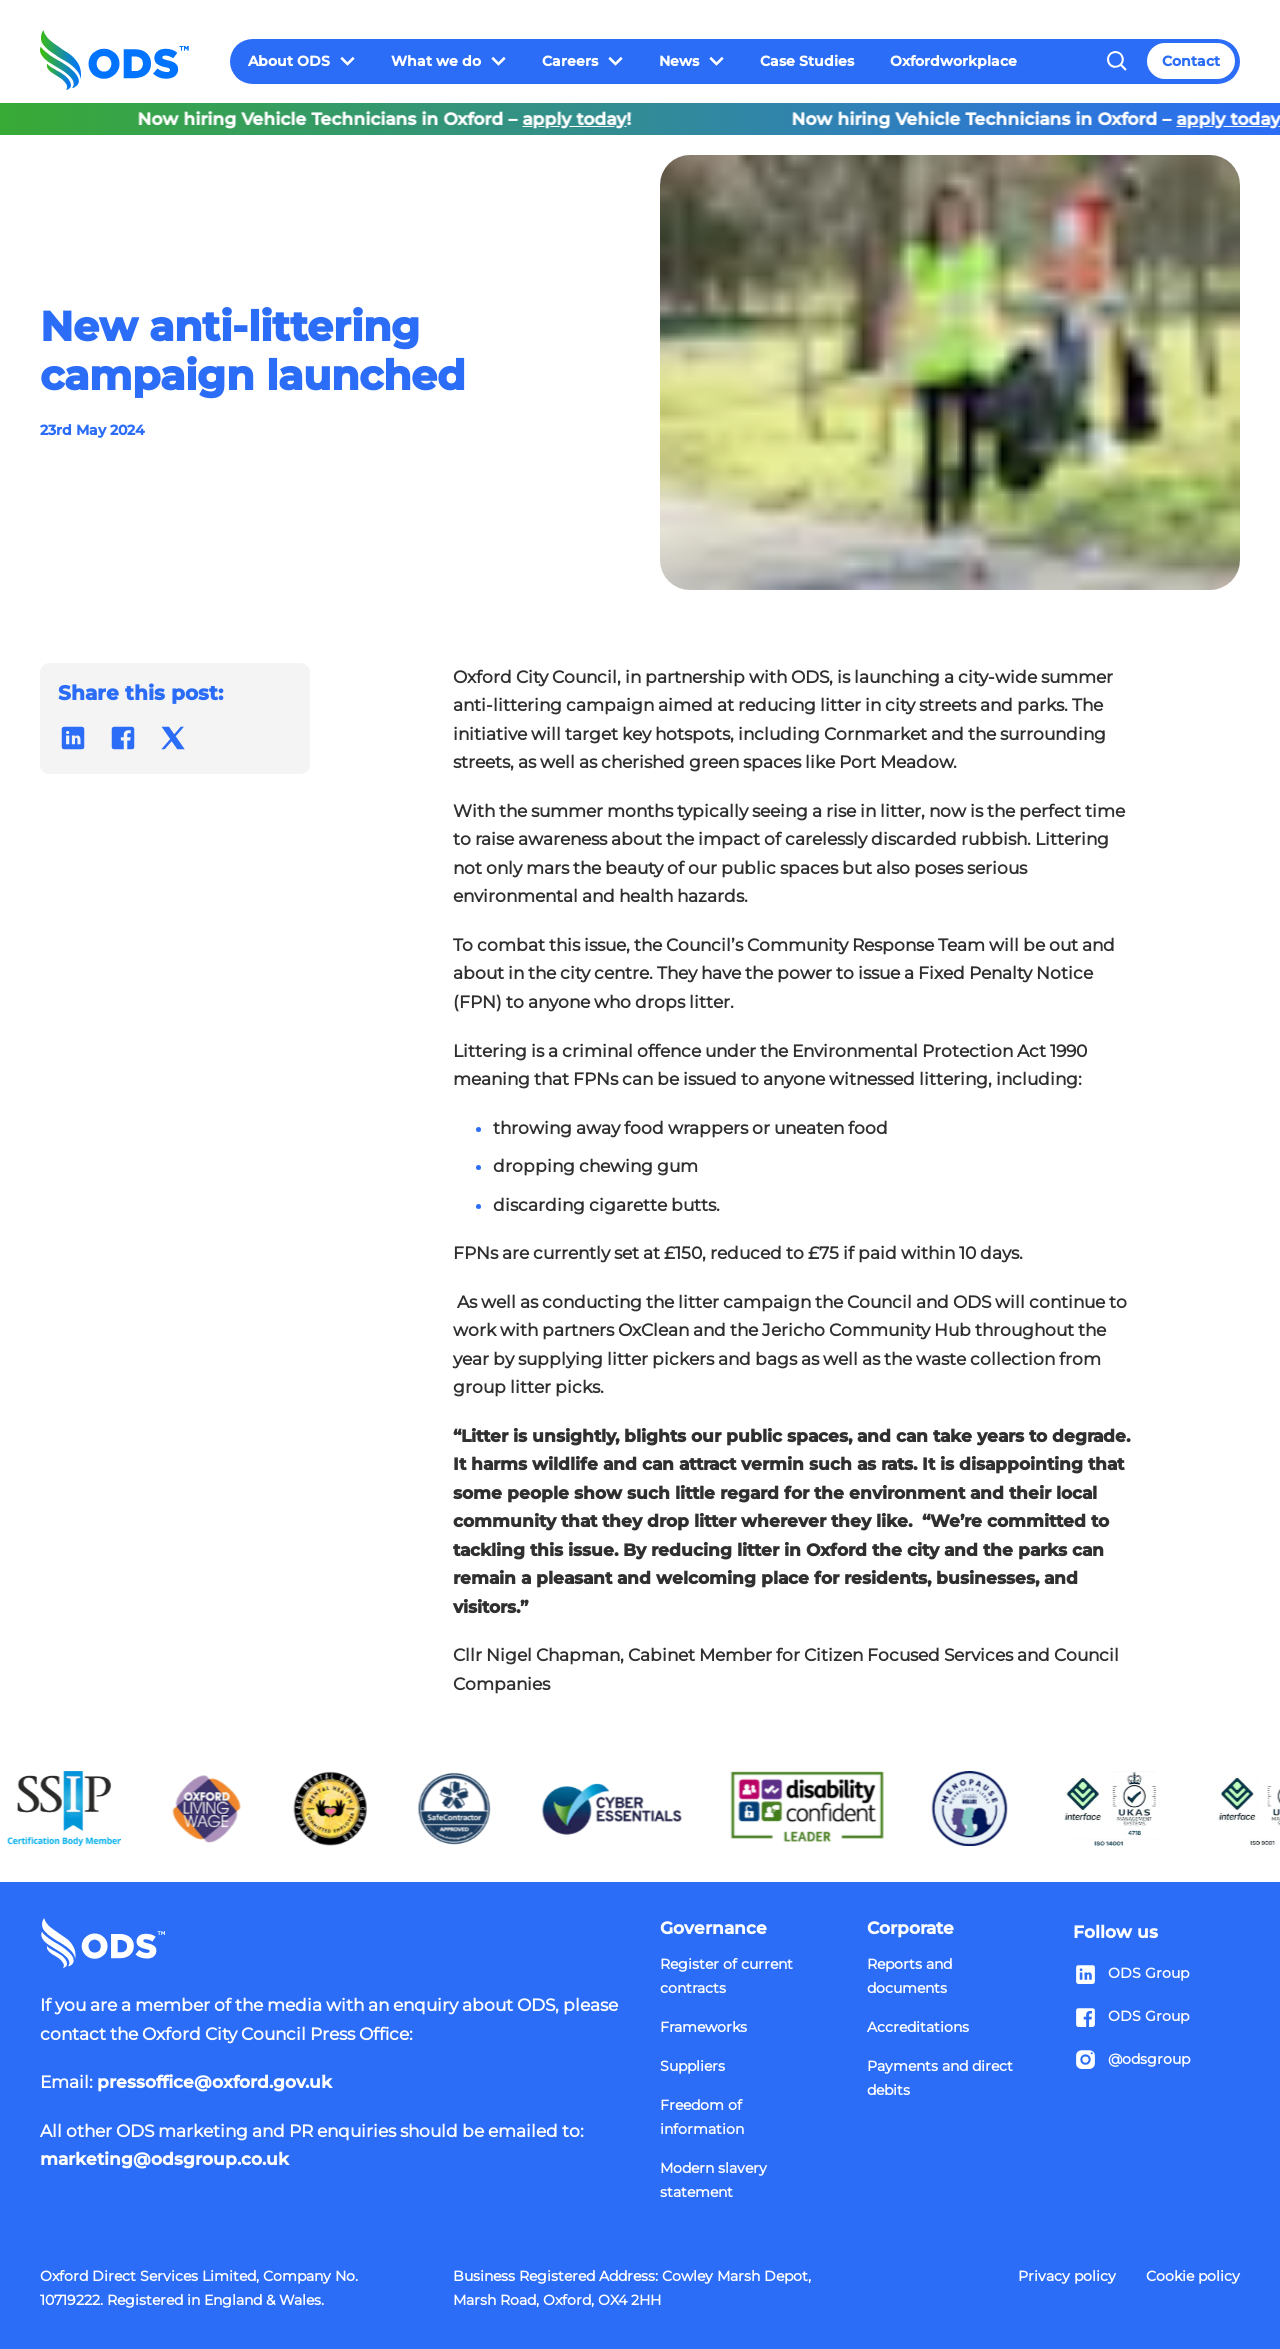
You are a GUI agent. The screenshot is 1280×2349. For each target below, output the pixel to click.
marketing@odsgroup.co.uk (164, 2159)
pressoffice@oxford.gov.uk (214, 2082)
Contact (1191, 61)
